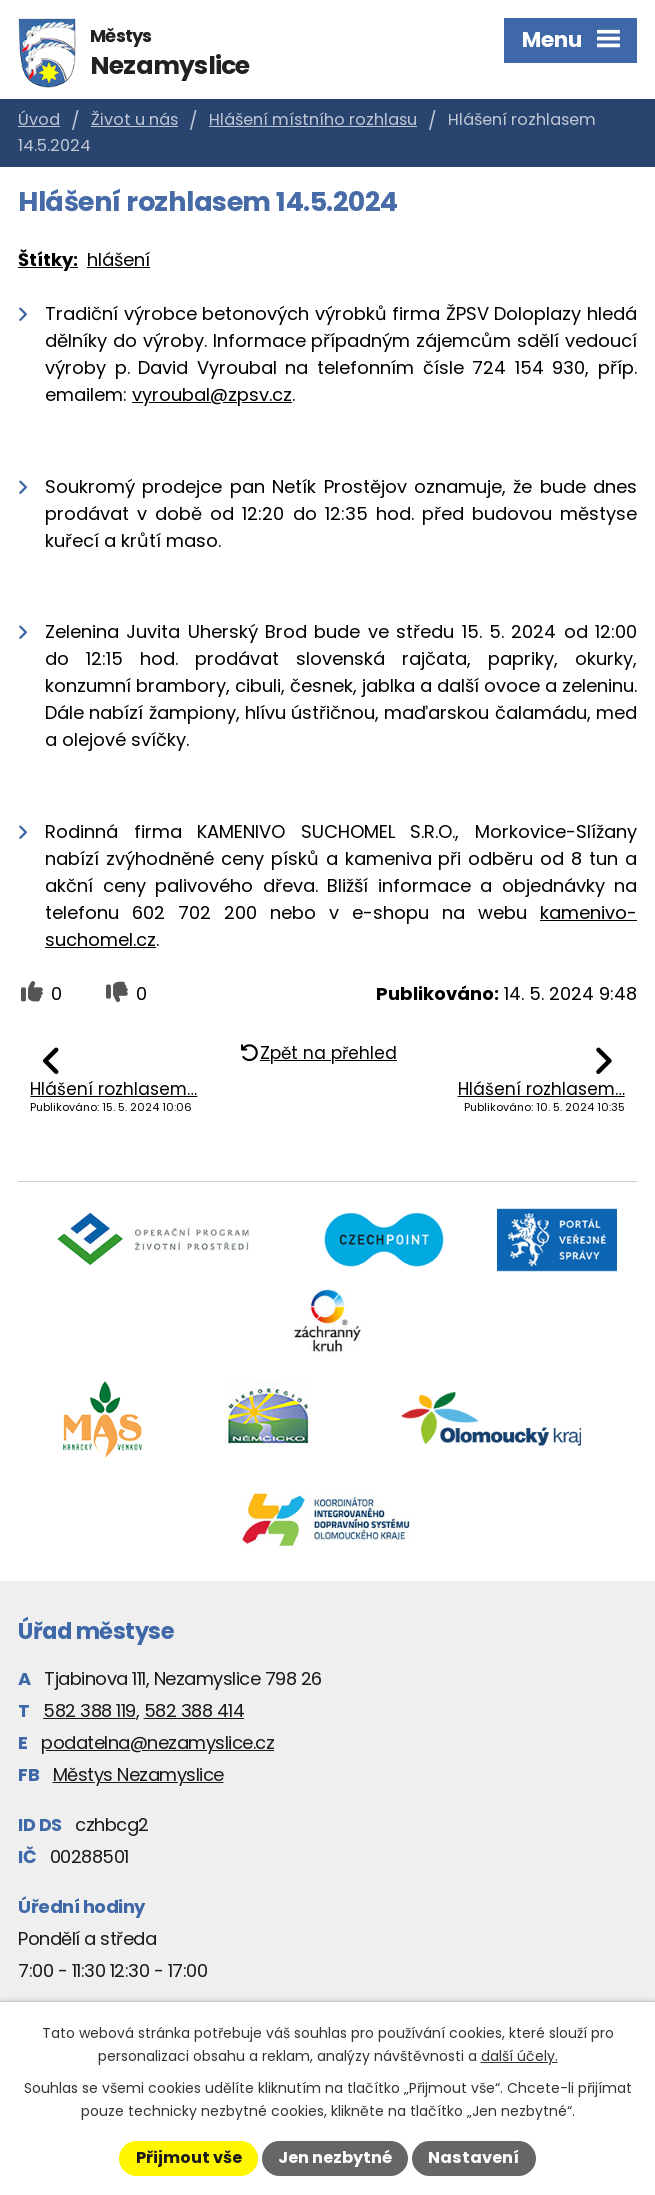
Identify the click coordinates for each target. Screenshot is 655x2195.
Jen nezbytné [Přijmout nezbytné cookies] (335, 2157)
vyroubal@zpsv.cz (212, 394)
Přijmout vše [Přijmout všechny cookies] (189, 2157)
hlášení (118, 259)
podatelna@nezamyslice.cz (157, 1742)
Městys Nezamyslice (138, 1774)
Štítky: (48, 259)
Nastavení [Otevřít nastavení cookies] (473, 2157)
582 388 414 (194, 1710)
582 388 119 (89, 1710)
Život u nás (134, 119)
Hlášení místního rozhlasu (313, 119)
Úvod (39, 119)
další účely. (519, 2056)
